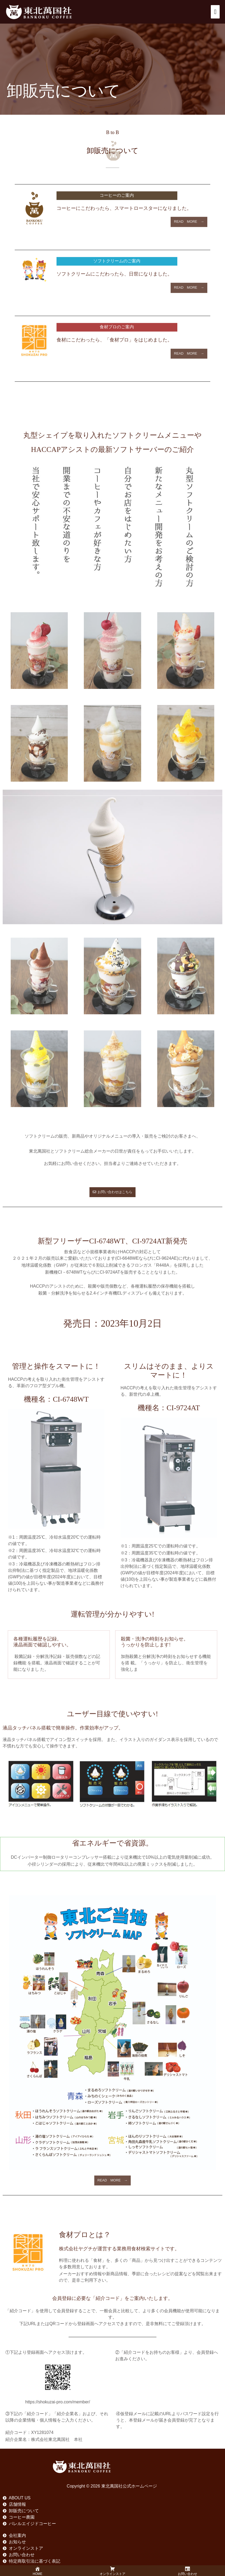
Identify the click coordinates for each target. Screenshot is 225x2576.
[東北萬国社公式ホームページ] (38, 11)
